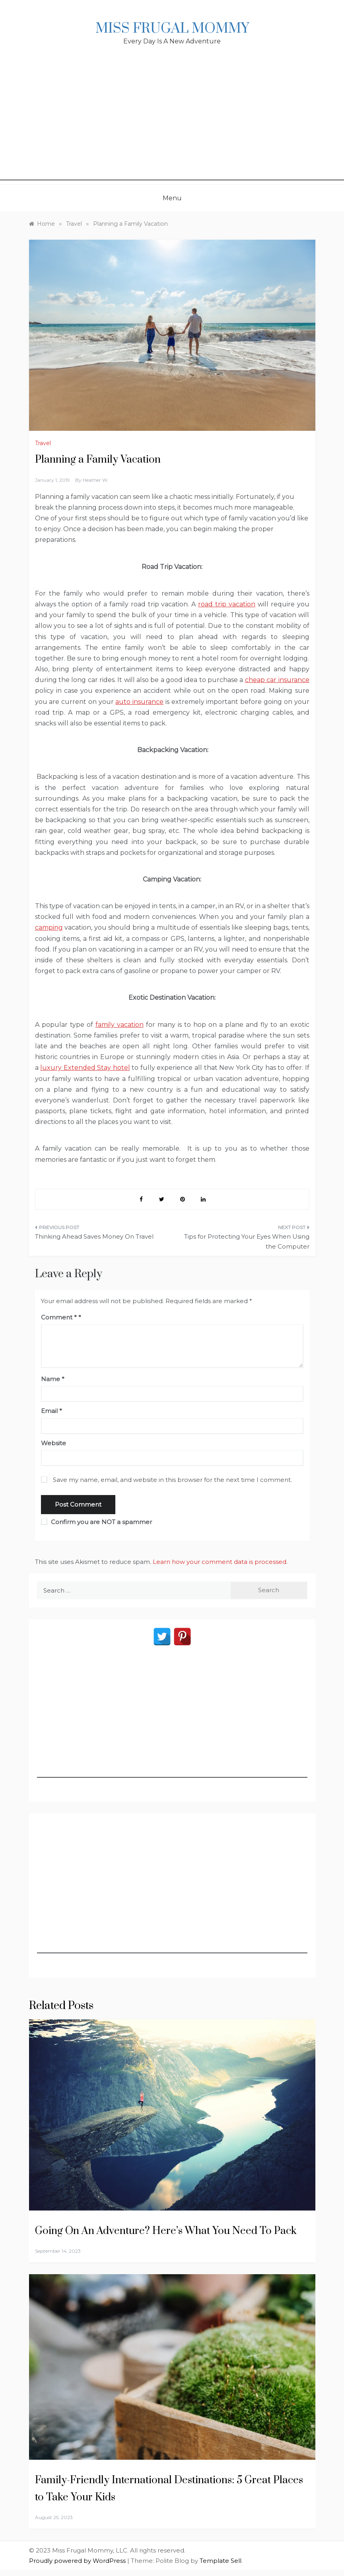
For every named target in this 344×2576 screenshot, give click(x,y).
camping (49, 927)
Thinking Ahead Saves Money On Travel (94, 1236)
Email (51, 1411)
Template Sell (220, 2560)
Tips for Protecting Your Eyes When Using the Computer (246, 1242)
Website (53, 1443)
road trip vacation (226, 604)
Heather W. (96, 480)
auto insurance (139, 702)
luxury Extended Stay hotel (85, 1067)
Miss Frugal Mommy (172, 28)
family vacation (119, 1024)
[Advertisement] (172, 124)
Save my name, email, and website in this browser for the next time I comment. (172, 1479)
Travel (43, 443)
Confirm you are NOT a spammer (96, 1522)
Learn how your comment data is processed (219, 1562)
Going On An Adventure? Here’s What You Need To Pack (166, 2231)
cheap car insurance (277, 680)
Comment (59, 1317)
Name (52, 1379)
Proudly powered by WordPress (78, 2560)
